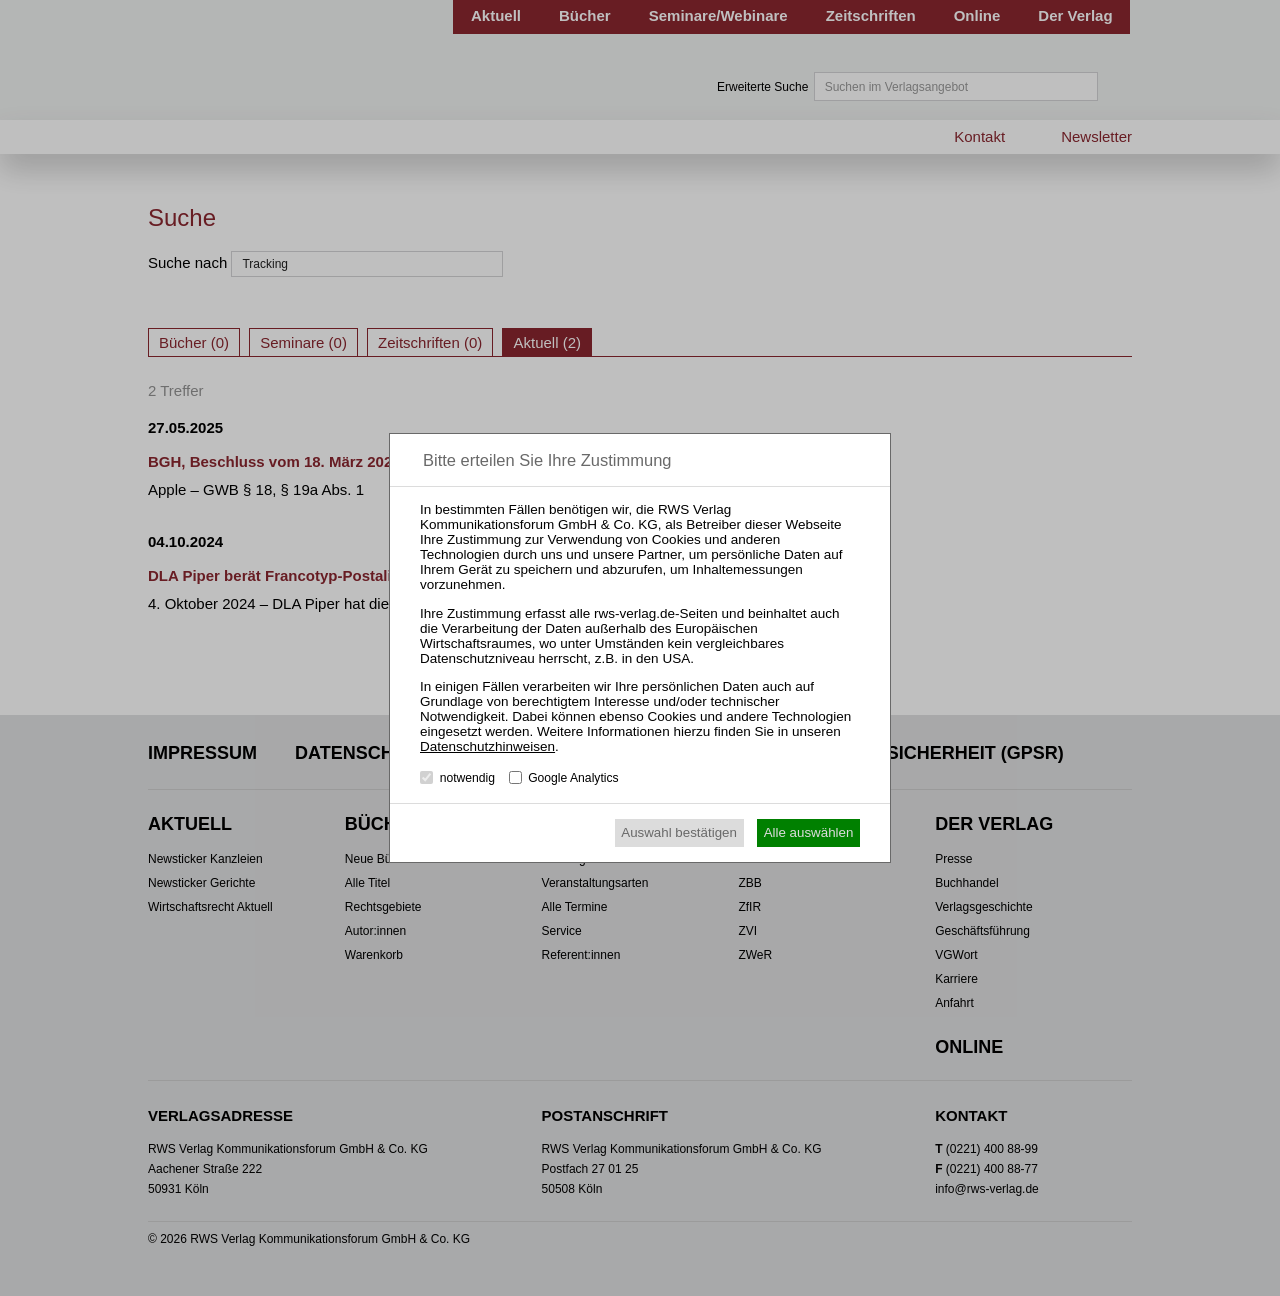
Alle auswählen (809, 832)
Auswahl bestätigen (679, 832)
